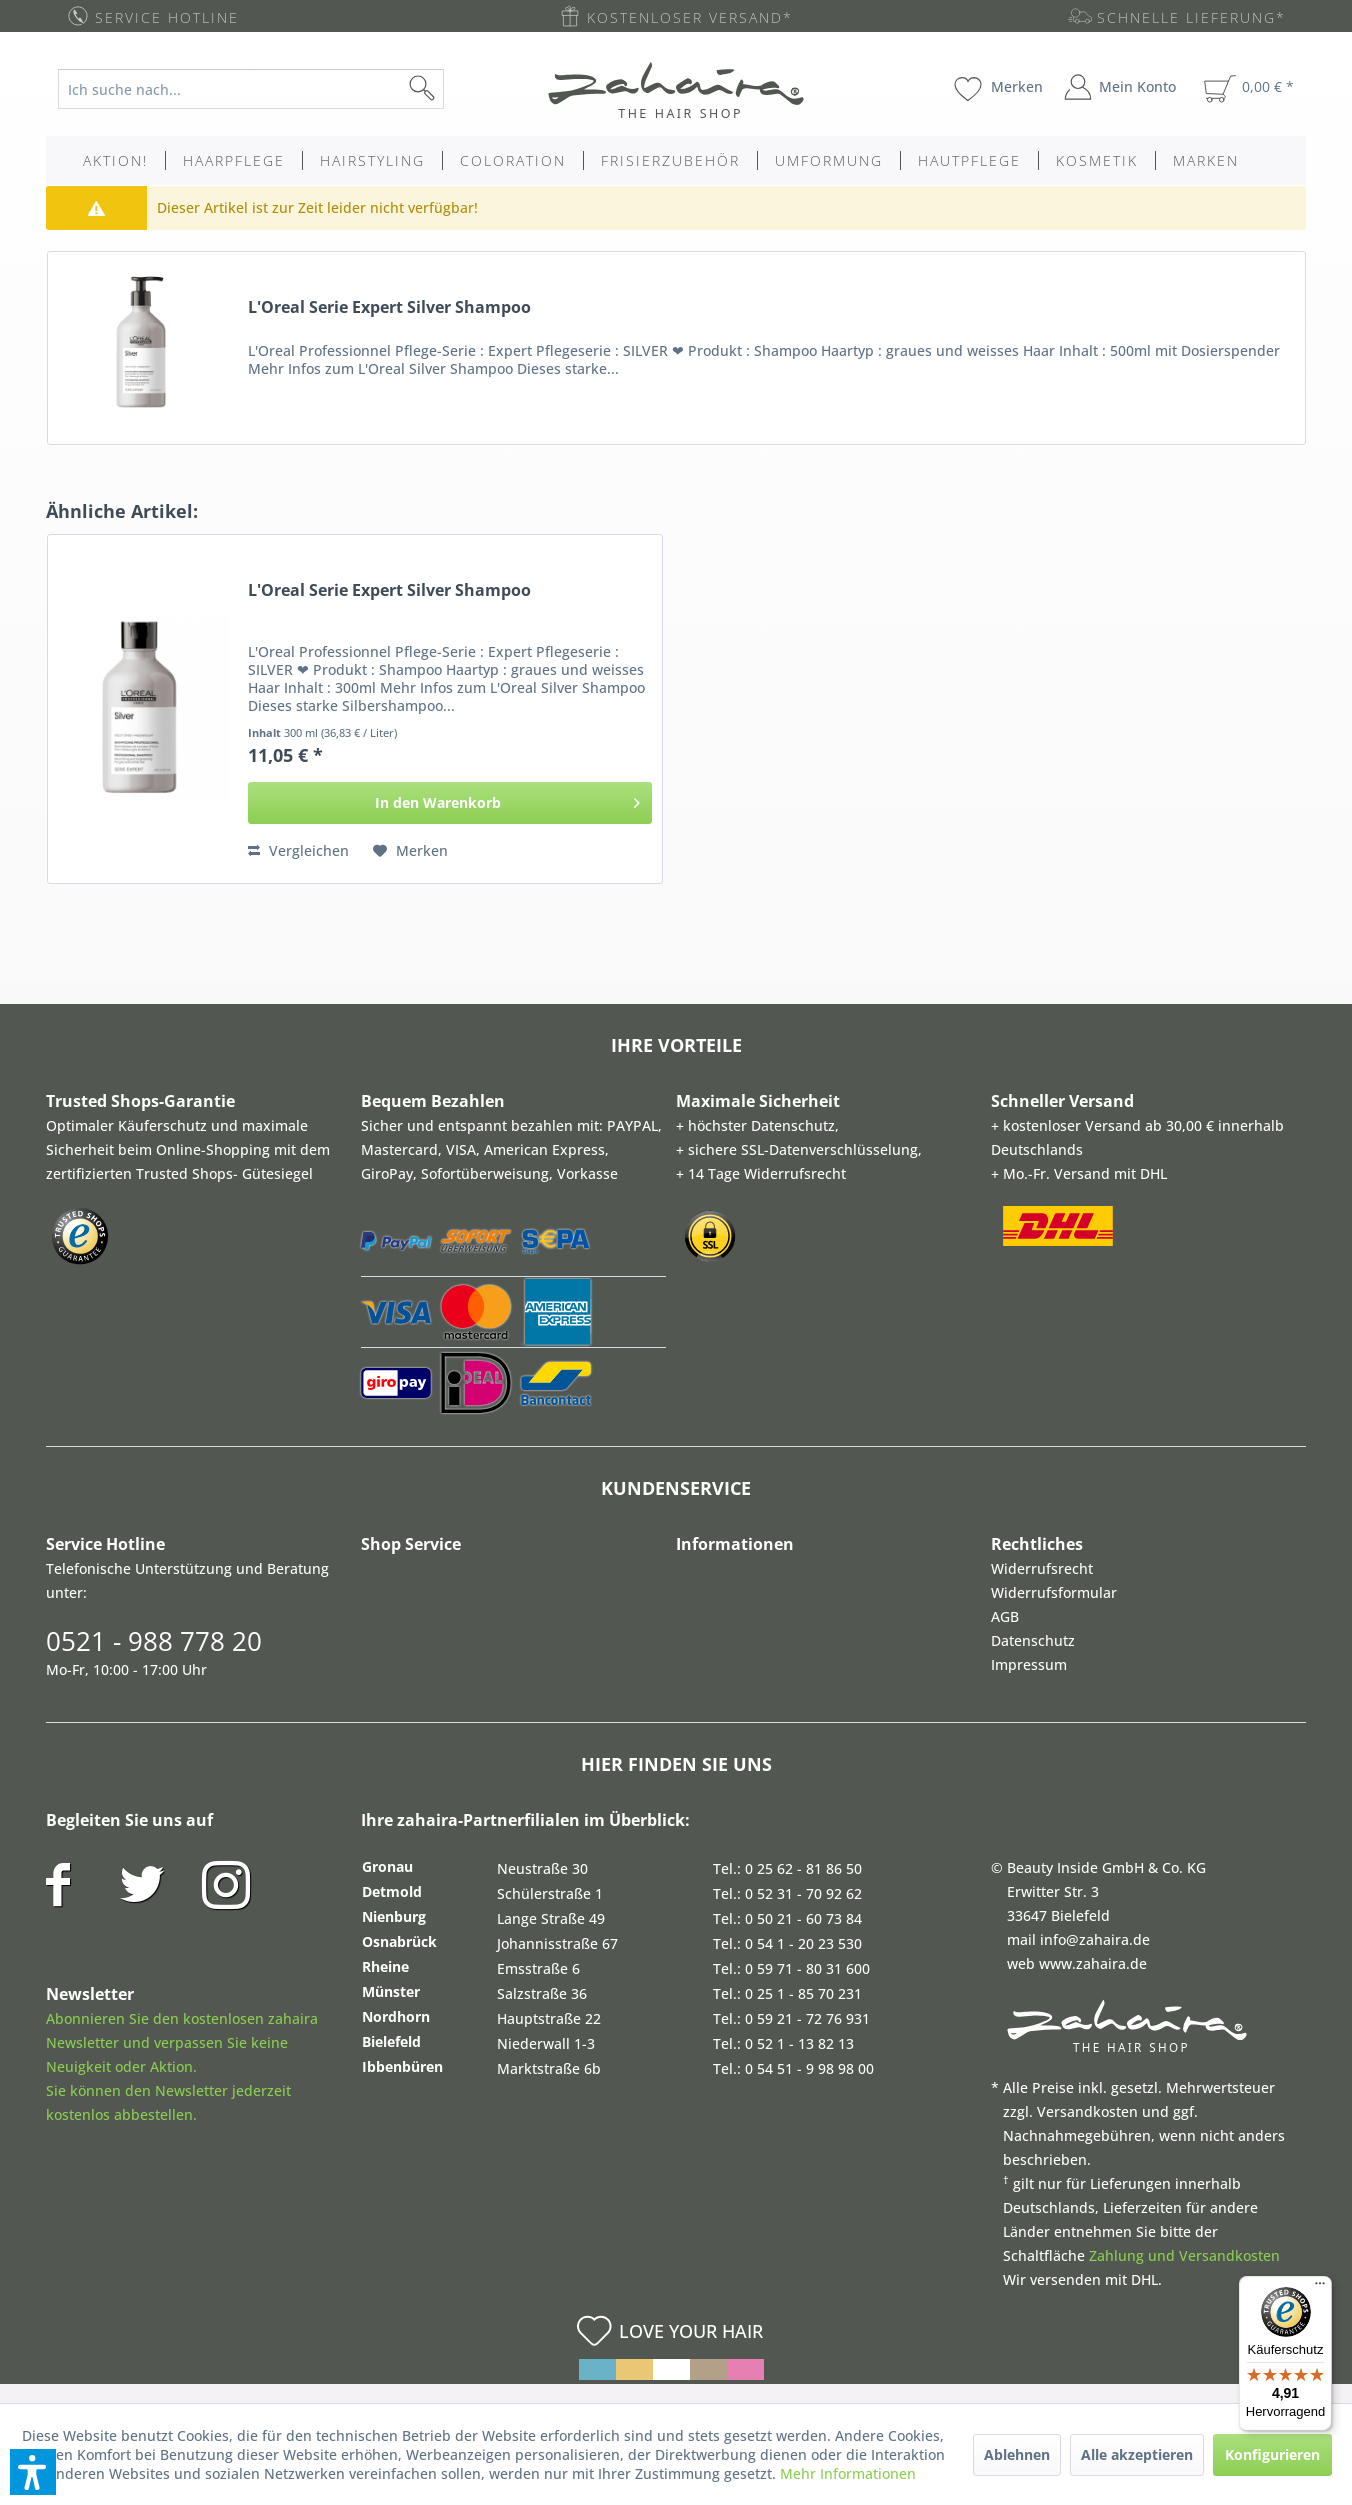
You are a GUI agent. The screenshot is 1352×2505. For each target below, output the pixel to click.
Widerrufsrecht (1042, 1568)
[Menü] (1320, 2288)
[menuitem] (266, 89)
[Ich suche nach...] (251, 89)
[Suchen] (454, 89)
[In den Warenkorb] (450, 803)
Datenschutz (1033, 1640)
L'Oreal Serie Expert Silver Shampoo (389, 307)
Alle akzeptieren (1137, 2454)
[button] (33, 2472)
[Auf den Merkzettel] (410, 851)
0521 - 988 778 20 (154, 1641)
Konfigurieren (1272, 2454)
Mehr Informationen (848, 2473)
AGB (1005, 1616)
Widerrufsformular (1054, 1592)
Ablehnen (1017, 2454)
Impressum (1029, 1664)
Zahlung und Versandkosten (1184, 2255)
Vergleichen (298, 850)
